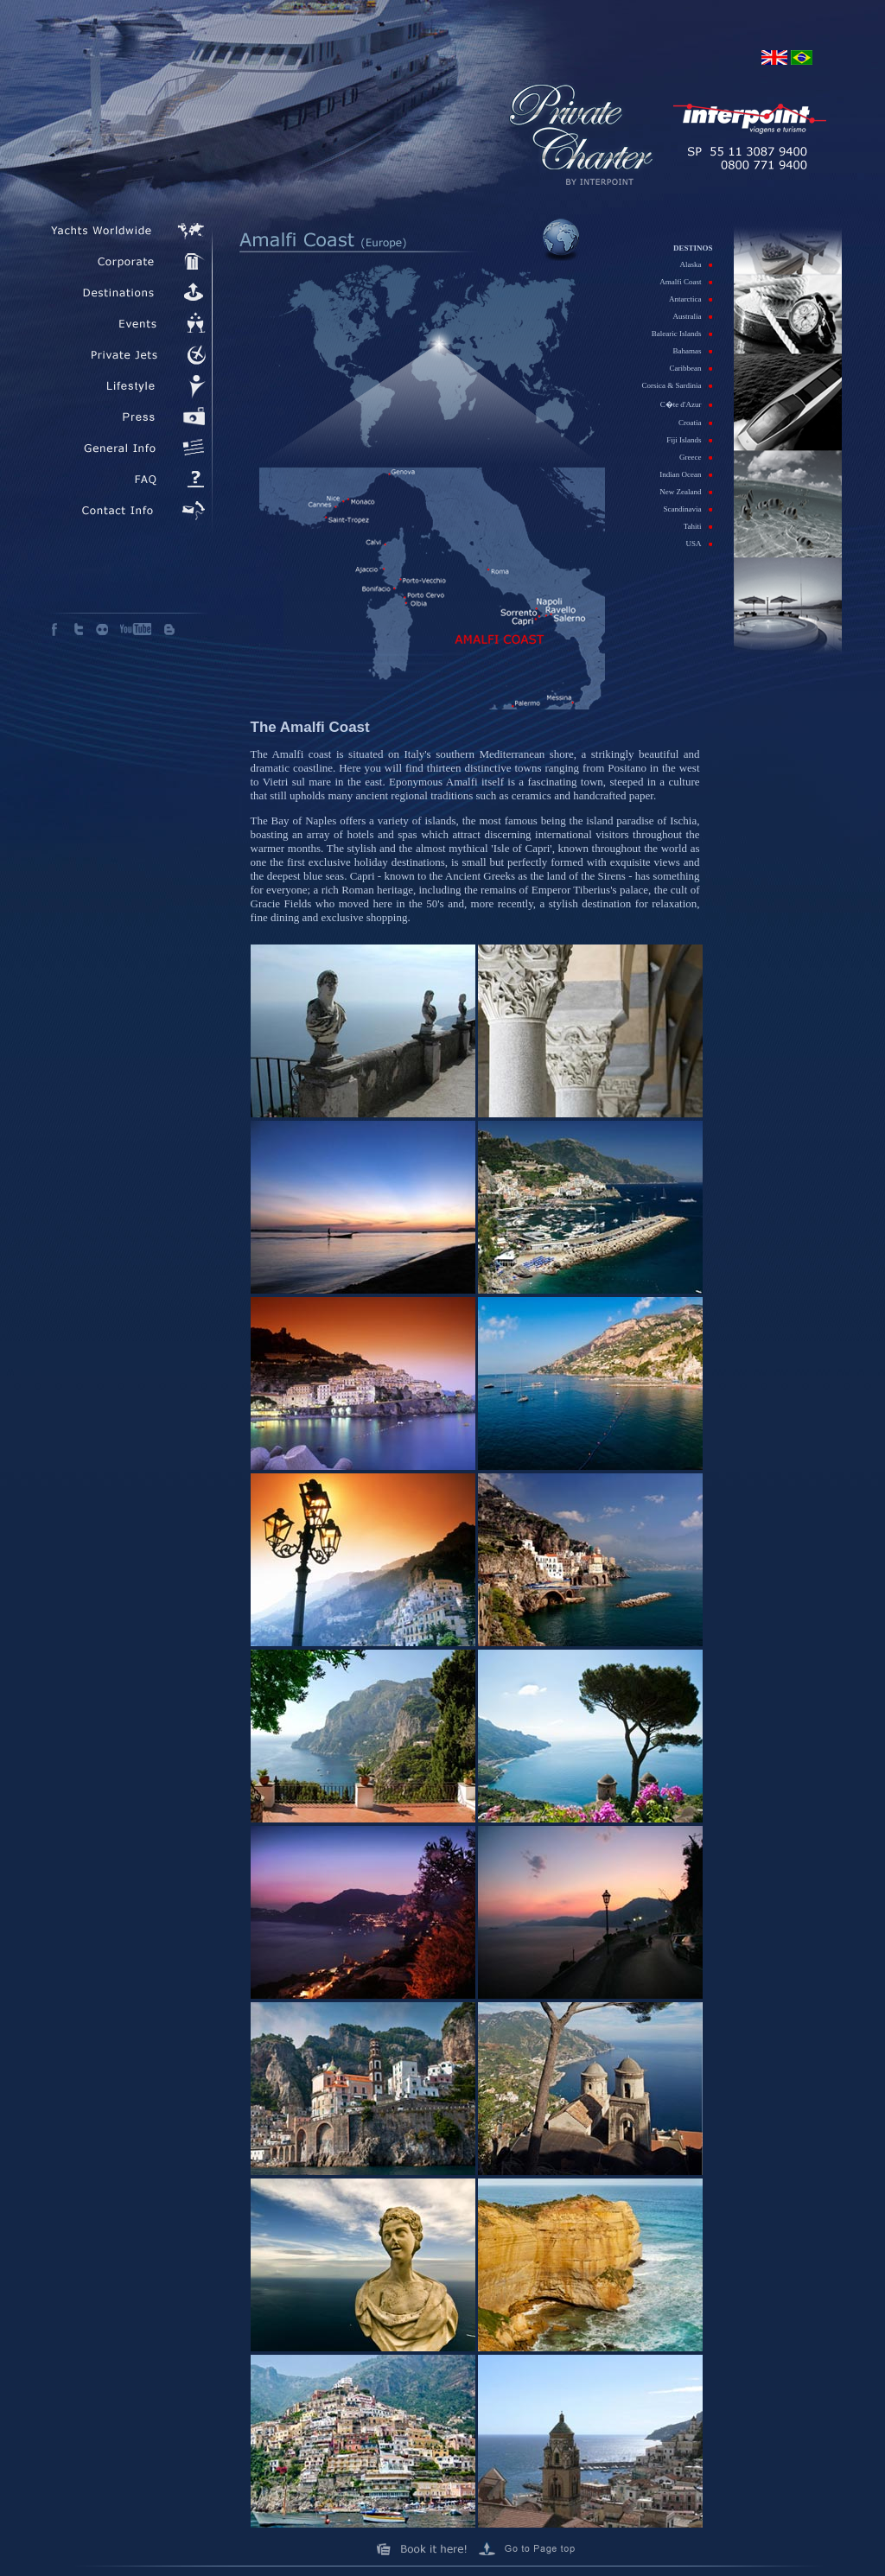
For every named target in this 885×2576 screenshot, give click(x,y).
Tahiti (698, 526)
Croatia (695, 422)
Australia (693, 316)
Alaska (696, 264)
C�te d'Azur (686, 404)
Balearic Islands (682, 333)
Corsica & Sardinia (677, 385)
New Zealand (685, 491)
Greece (695, 457)
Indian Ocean (685, 474)
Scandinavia (688, 509)
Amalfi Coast (685, 281)
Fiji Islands (689, 440)
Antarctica (690, 299)
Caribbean (691, 368)
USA (698, 543)
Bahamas (693, 351)
